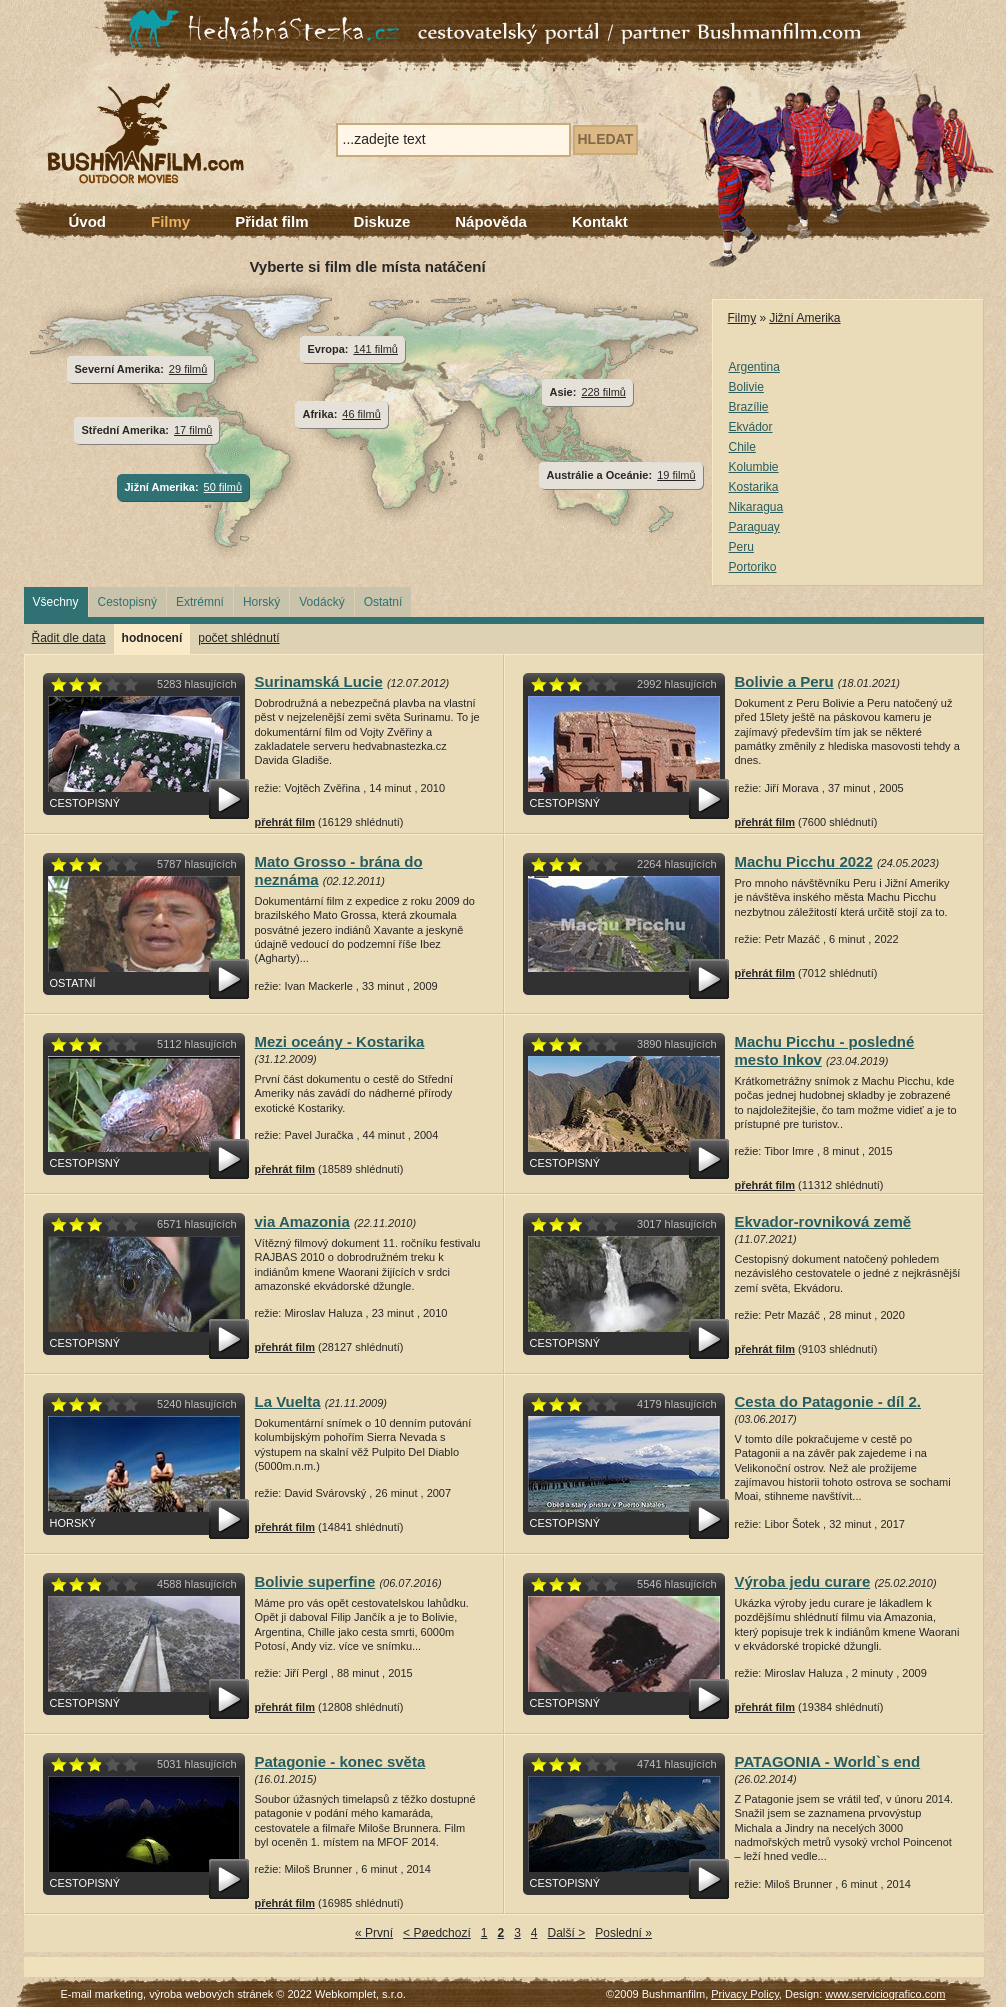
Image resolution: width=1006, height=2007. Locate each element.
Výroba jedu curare (803, 1581)
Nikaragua (756, 507)
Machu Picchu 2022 (804, 861)
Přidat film (271, 221)
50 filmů (223, 487)
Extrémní (200, 602)
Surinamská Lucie (319, 681)
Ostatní (383, 602)
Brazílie (749, 407)
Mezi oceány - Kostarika (340, 1041)
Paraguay (754, 527)
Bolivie (746, 387)
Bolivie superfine (315, 1581)
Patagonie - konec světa (340, 1761)
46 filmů (361, 414)
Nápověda (491, 221)
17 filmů (193, 430)
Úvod (88, 221)
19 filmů (676, 475)
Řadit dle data (69, 638)
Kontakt (600, 221)
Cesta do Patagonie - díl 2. (828, 1401)
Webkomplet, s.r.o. (360, 1994)
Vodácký (321, 602)
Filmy (170, 221)
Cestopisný (127, 602)
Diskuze (382, 221)
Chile (742, 447)
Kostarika (754, 487)
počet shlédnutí (238, 638)
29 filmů (188, 369)
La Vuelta (288, 1401)
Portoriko (753, 567)
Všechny (56, 602)
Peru (741, 547)
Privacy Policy (745, 1994)
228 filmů (603, 392)
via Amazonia (302, 1221)
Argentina (754, 367)
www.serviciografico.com (885, 1994)
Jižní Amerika (804, 318)
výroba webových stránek (211, 1994)
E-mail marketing (102, 1994)
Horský (261, 602)
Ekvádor (751, 427)
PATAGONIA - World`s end (828, 1761)
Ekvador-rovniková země (823, 1221)
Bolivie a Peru (784, 681)
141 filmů (375, 349)
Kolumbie (754, 467)
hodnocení (152, 638)
